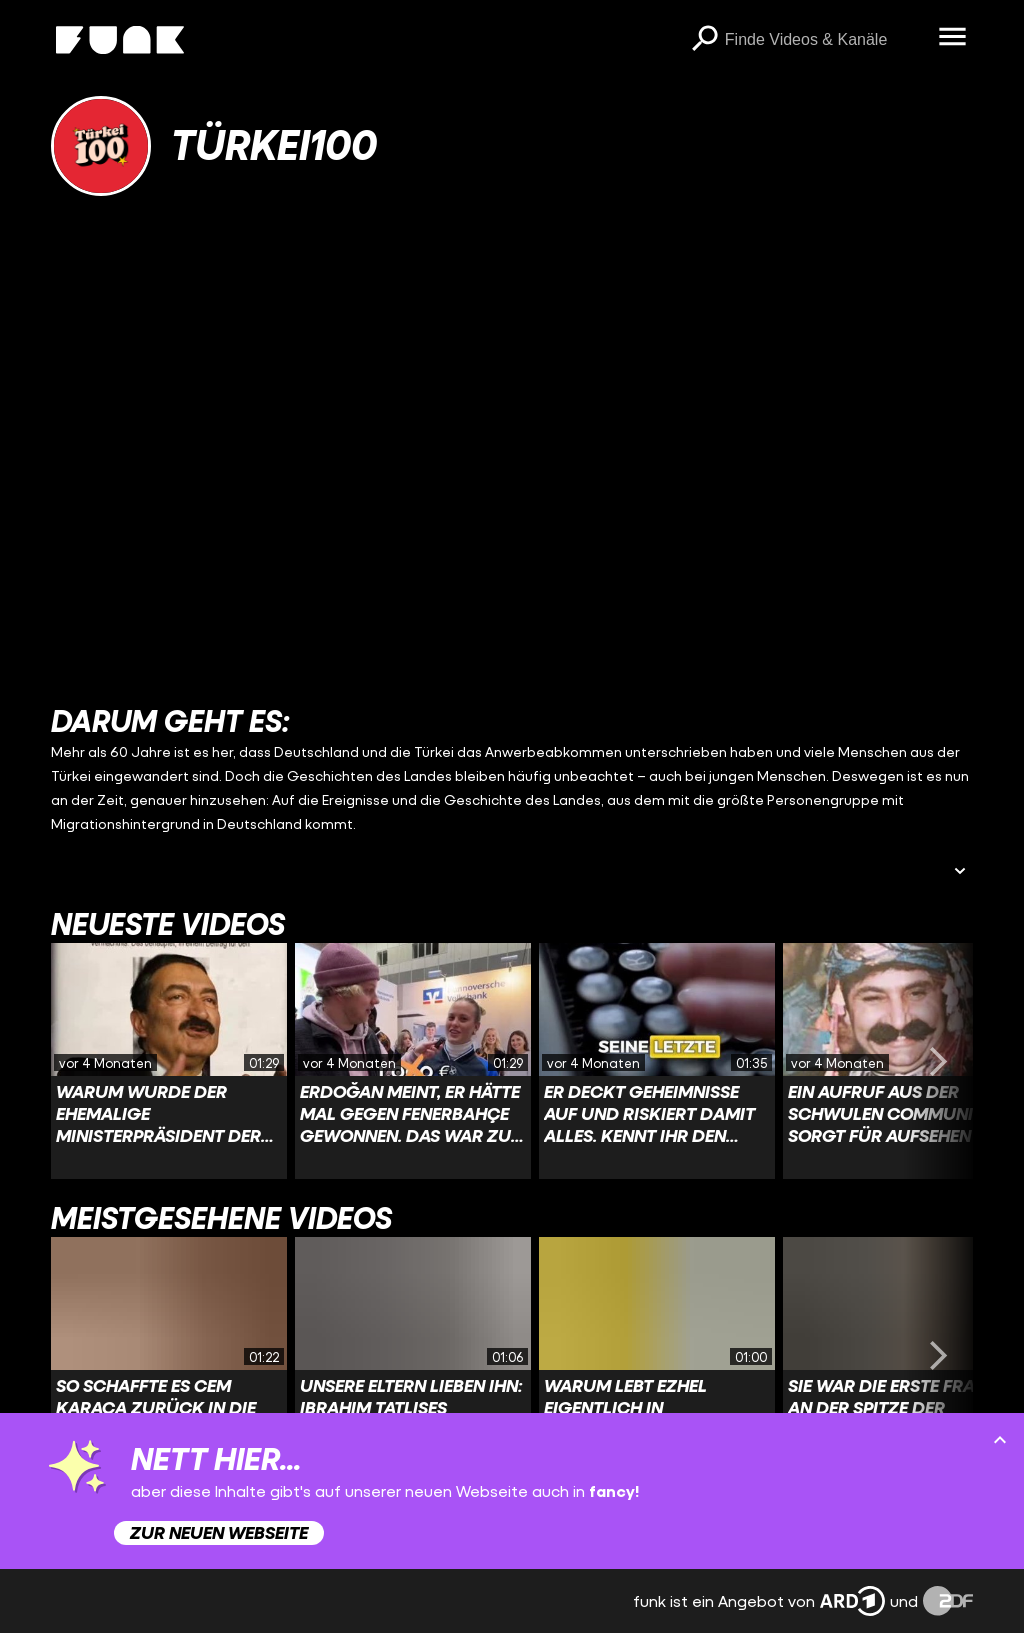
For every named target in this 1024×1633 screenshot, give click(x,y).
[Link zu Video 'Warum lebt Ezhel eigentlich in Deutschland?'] (657, 1355)
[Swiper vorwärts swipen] (939, 1061)
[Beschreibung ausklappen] (960, 872)
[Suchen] (705, 40)
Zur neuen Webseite (219, 1532)
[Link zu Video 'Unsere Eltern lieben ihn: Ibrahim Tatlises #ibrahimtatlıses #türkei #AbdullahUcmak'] (413, 1355)
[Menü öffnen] (953, 38)
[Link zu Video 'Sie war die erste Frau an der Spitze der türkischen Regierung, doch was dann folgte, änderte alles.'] (901, 1355)
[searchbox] (825, 40)
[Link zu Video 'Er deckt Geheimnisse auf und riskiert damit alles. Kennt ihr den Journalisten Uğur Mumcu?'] (657, 1061)
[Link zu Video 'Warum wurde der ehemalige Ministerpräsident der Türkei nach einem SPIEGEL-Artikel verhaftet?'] (169, 1061)
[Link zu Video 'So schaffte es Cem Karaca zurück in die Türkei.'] (169, 1355)
